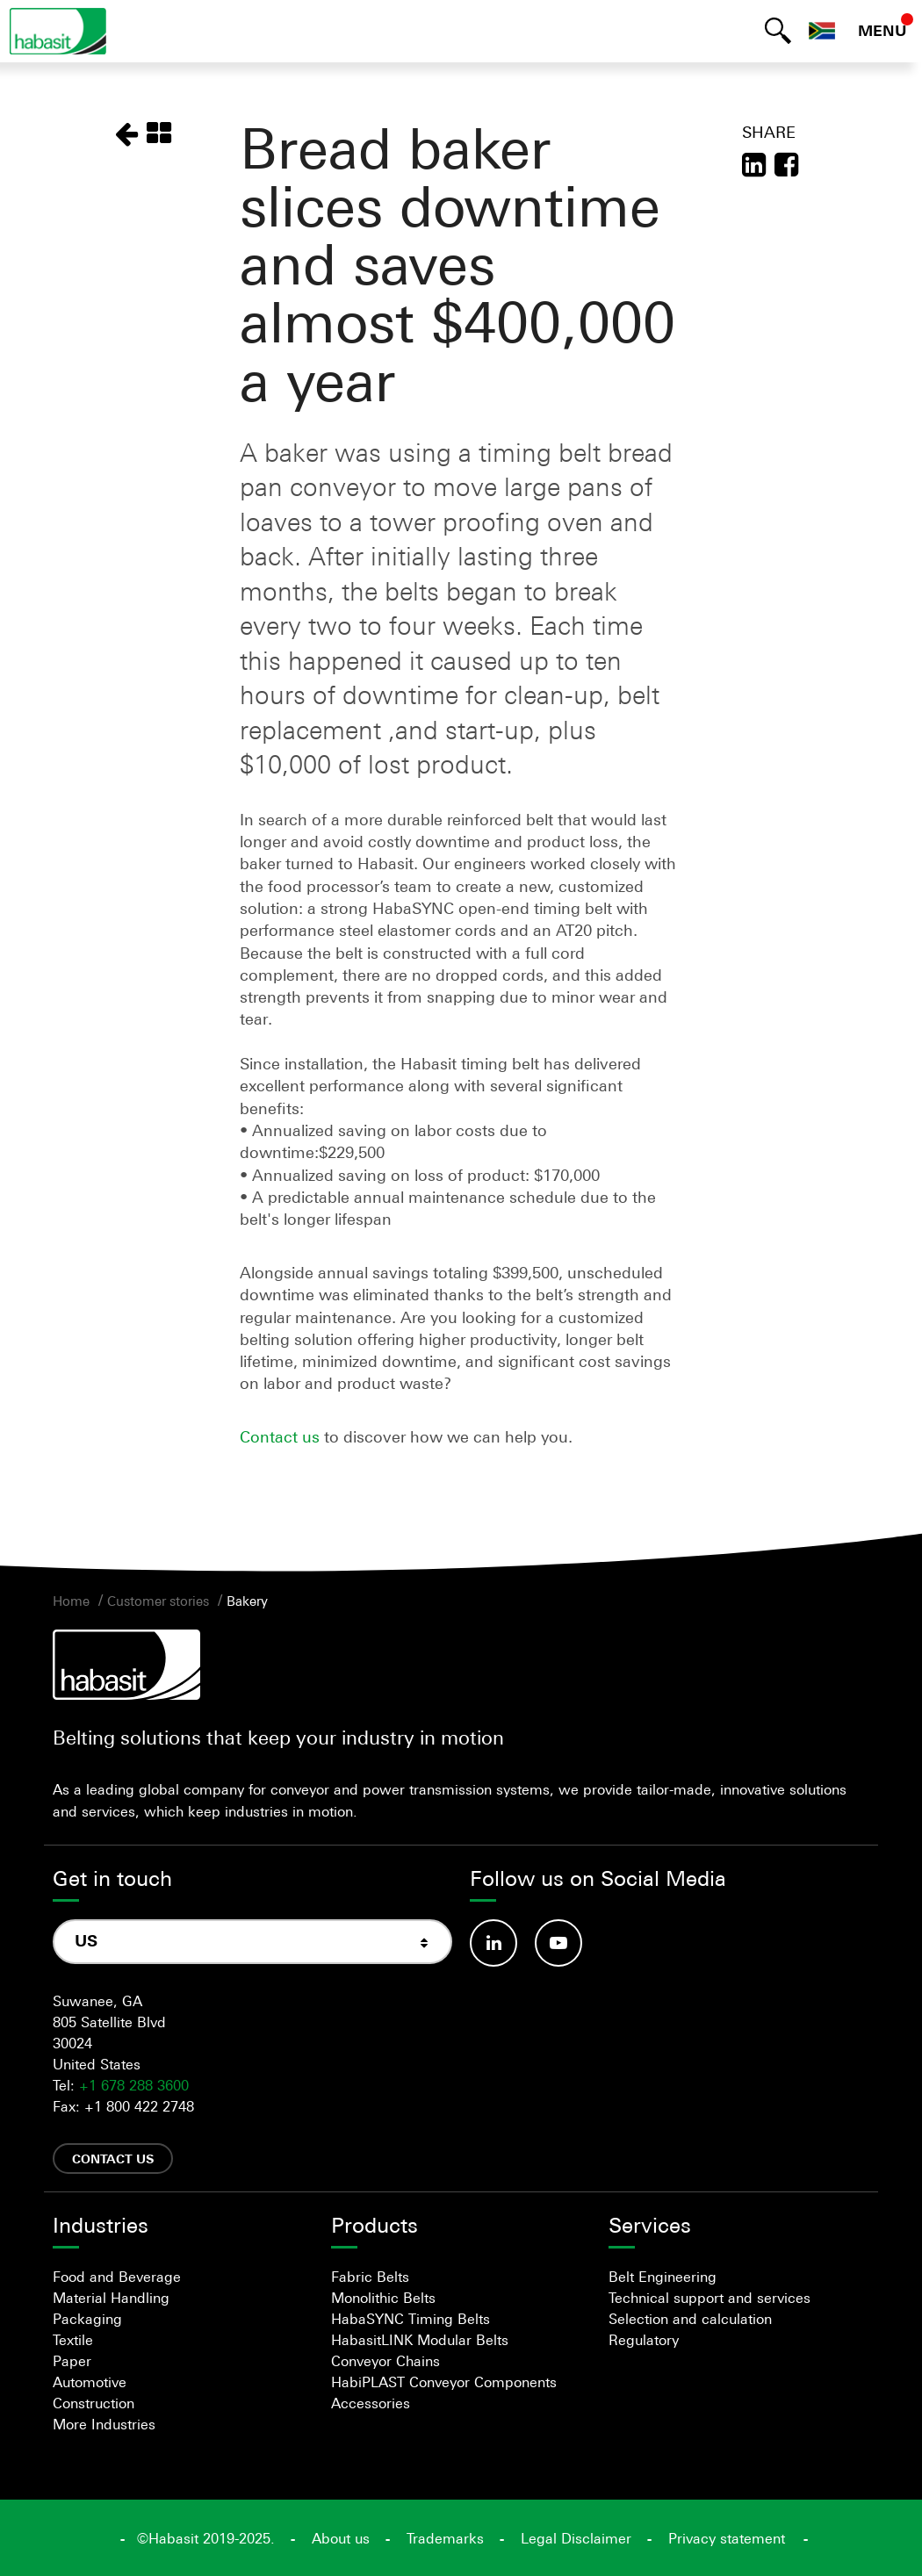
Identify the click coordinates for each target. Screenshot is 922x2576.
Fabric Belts (370, 2276)
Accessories (370, 2403)
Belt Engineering (663, 2276)
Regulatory (644, 2340)
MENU (882, 31)
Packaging (87, 2319)
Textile (73, 2340)
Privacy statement (726, 2538)
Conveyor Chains (385, 2361)
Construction (93, 2403)
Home (71, 1600)
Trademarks (445, 2538)
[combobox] (252, 1941)
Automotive (89, 2382)
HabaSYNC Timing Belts (410, 2319)
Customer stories (158, 1600)
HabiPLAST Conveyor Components (444, 2382)
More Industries (104, 2424)
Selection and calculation (690, 2319)
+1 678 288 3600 (134, 2085)
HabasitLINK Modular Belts (419, 2340)
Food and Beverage (117, 2276)
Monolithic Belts (383, 2297)
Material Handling (111, 2297)
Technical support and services (709, 2297)
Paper (72, 2361)
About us (341, 2538)
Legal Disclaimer (576, 2538)
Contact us (282, 1436)
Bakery (247, 1600)
